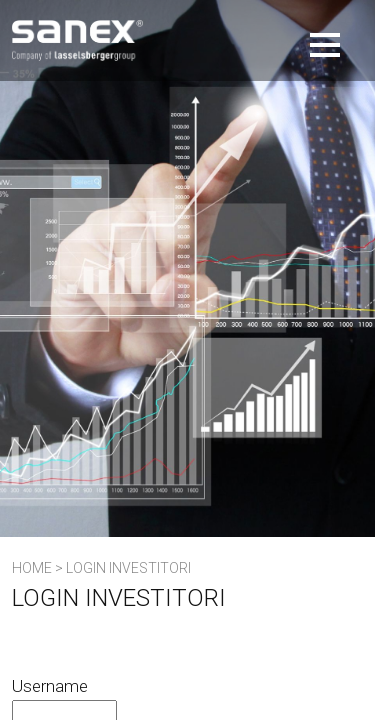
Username (50, 686)
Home (32, 568)
